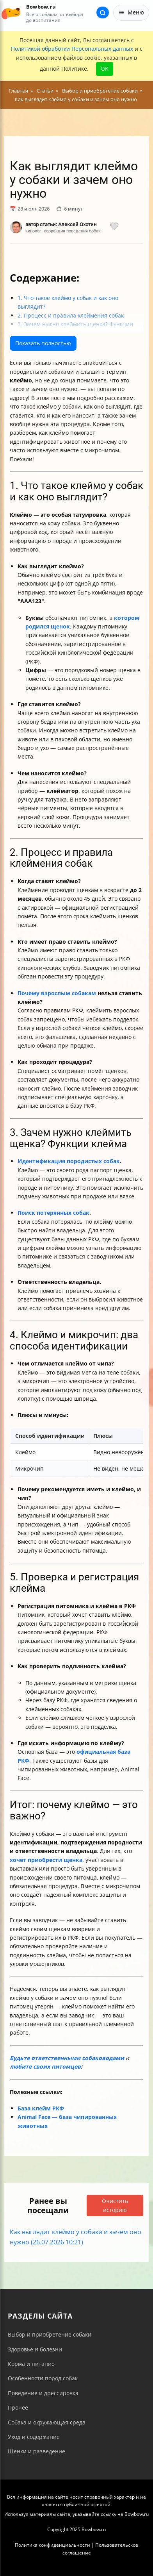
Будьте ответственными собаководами (67, 2058)
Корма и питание (31, 2363)
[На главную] (10, 12)
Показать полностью (43, 343)
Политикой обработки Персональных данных (72, 48)
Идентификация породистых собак (69, 1161)
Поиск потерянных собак (53, 1212)
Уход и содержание (34, 2436)
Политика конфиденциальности (52, 2545)
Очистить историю (115, 2205)
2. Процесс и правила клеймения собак (71, 315)
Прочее (18, 2407)
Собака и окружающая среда (46, 2422)
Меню (131, 12)
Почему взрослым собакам (57, 993)
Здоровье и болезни (35, 2349)
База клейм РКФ (41, 2108)
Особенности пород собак (43, 2378)
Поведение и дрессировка (43, 2393)
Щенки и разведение (36, 2451)
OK (105, 68)
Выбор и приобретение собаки (49, 2334)
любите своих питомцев (45, 2066)
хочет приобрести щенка (46, 1860)
